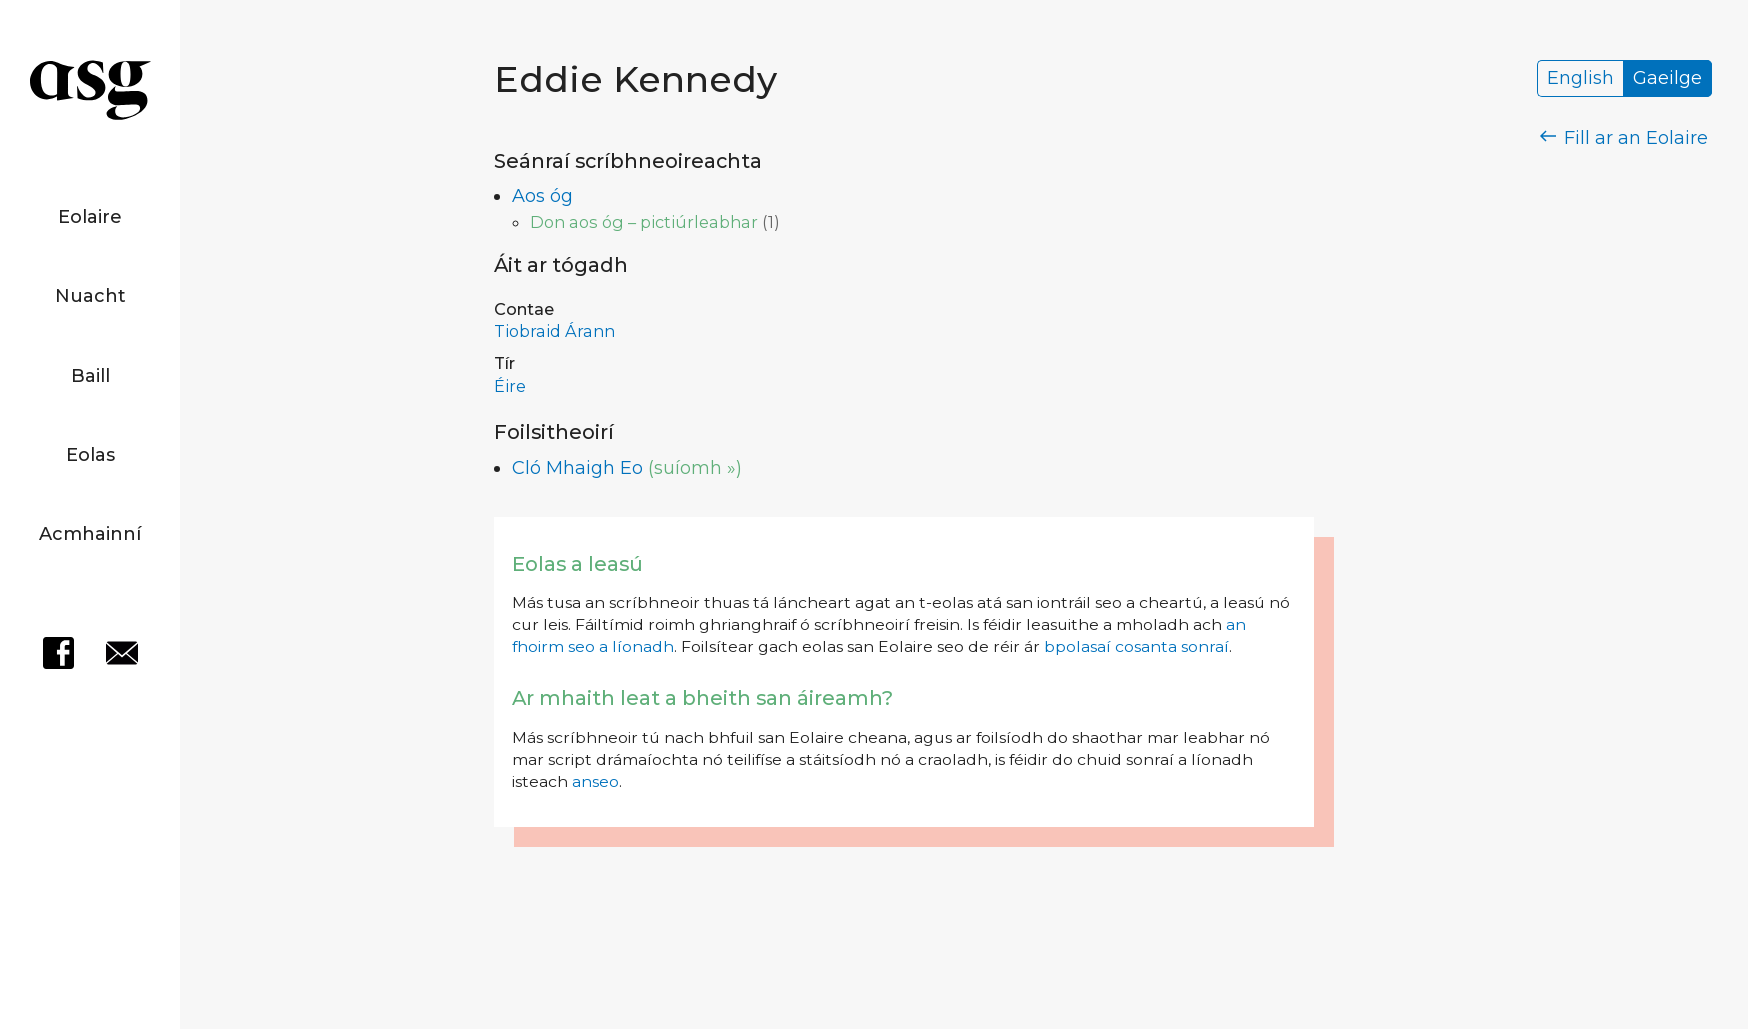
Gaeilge (1667, 79)
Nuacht (90, 296)
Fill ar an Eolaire (1624, 138)
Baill (90, 376)
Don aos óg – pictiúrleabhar (644, 222)
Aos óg (542, 196)
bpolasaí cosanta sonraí (1136, 646)
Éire (510, 386)
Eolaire (90, 217)
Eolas (90, 455)
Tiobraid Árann (554, 331)
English (1580, 79)
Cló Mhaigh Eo (577, 468)
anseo (595, 781)
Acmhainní (90, 534)
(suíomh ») (695, 468)
